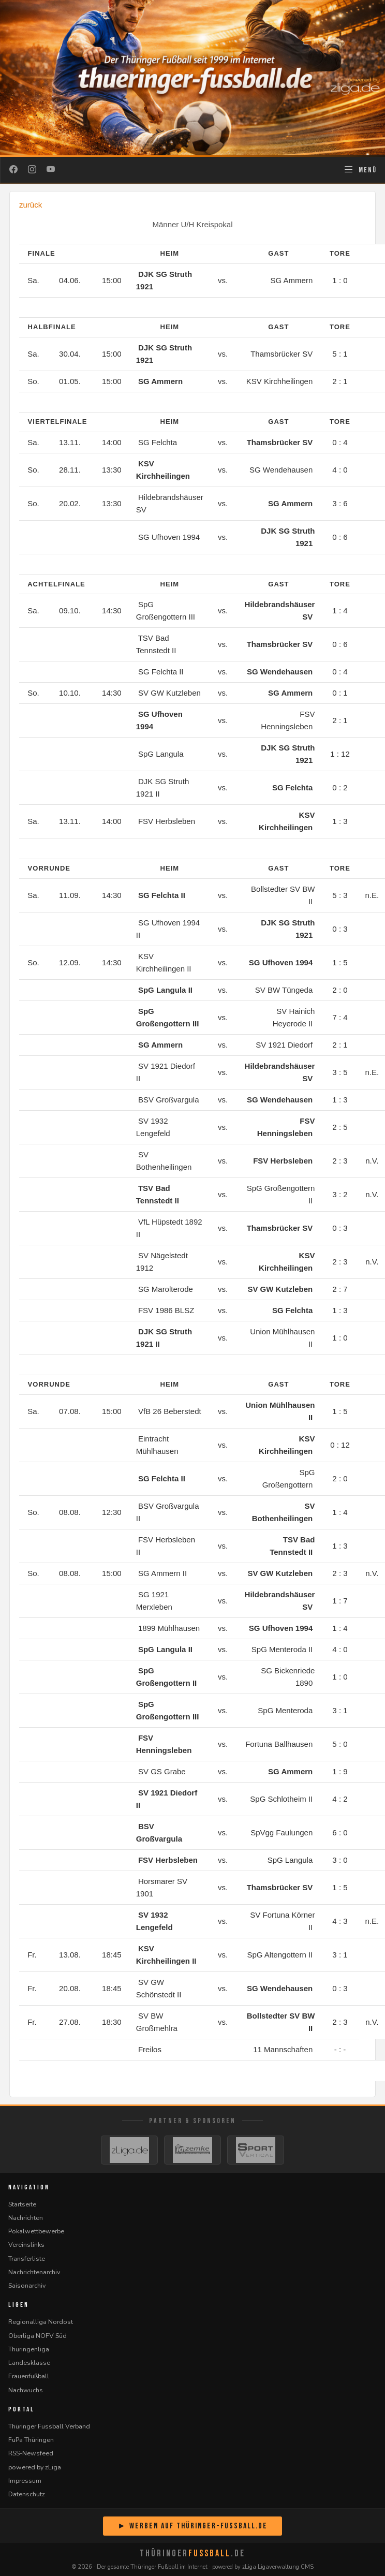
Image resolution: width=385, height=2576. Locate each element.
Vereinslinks (26, 2244)
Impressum (24, 2480)
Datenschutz (26, 2494)
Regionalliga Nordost (40, 2321)
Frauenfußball (28, 2376)
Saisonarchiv (27, 2285)
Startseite (22, 2204)
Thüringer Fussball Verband (49, 2426)
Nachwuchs (25, 2390)
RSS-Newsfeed (30, 2453)
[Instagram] (32, 170)
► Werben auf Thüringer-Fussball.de (192, 2526)
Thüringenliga (28, 2349)
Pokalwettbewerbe (36, 2231)
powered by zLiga (34, 2467)
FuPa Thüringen (31, 2439)
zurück (30, 204)
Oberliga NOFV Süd (37, 2335)
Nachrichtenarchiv (34, 2272)
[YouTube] (51, 170)
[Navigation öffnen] (360, 170)
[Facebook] (13, 170)
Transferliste (26, 2258)
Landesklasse (29, 2362)
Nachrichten (25, 2217)
